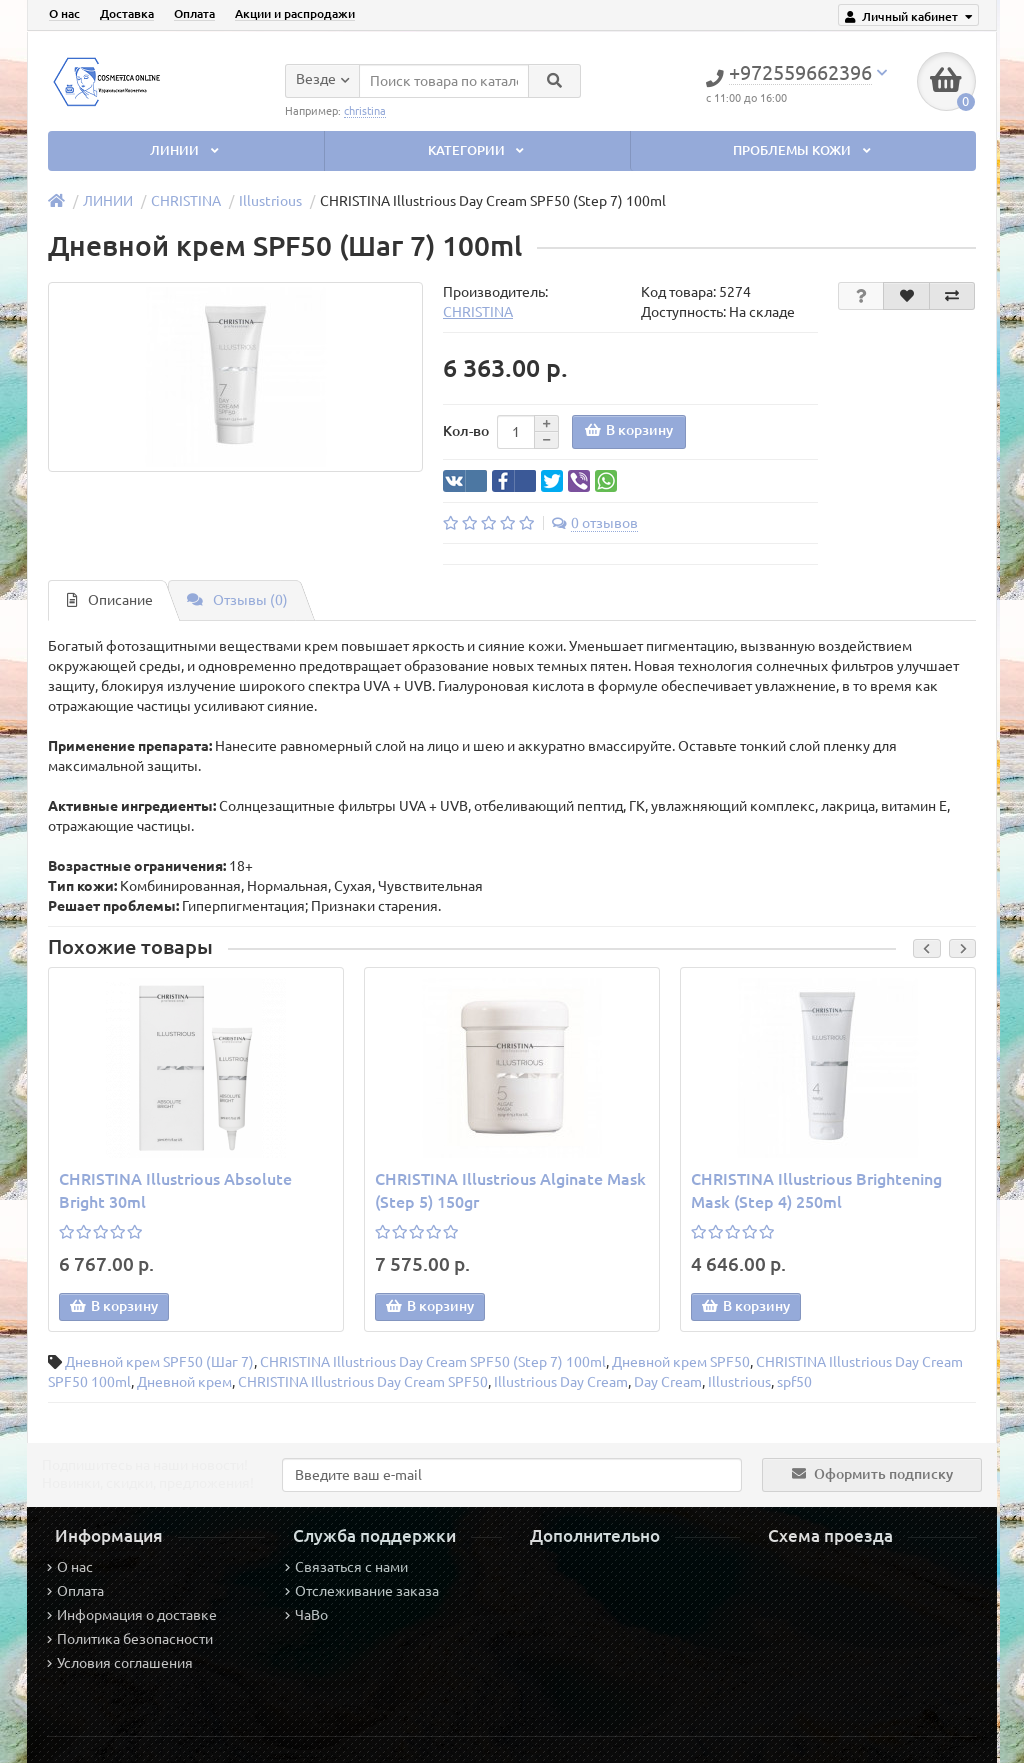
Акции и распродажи (295, 13)
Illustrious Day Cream (561, 1382)
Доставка (127, 13)
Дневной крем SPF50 (681, 1362)
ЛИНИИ (186, 150)
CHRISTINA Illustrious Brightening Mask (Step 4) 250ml (816, 1190)
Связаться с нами (346, 1567)
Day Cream (668, 1382)
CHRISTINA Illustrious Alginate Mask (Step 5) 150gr (510, 1190)
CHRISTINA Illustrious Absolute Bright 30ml (175, 1190)
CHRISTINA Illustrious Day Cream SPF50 (363, 1382)
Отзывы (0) (237, 600)
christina (365, 110)
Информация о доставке (132, 1615)
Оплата (194, 13)
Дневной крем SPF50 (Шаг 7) (159, 1362)
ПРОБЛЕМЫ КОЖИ (803, 150)
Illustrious (270, 201)
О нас (64, 13)
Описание (110, 600)
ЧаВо (306, 1615)
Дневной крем (184, 1382)
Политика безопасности (130, 1639)
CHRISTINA (186, 201)
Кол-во (466, 431)
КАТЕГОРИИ (478, 150)
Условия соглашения (120, 1663)
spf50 (794, 1382)
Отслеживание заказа (362, 1591)
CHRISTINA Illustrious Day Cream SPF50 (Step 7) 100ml (433, 1362)
